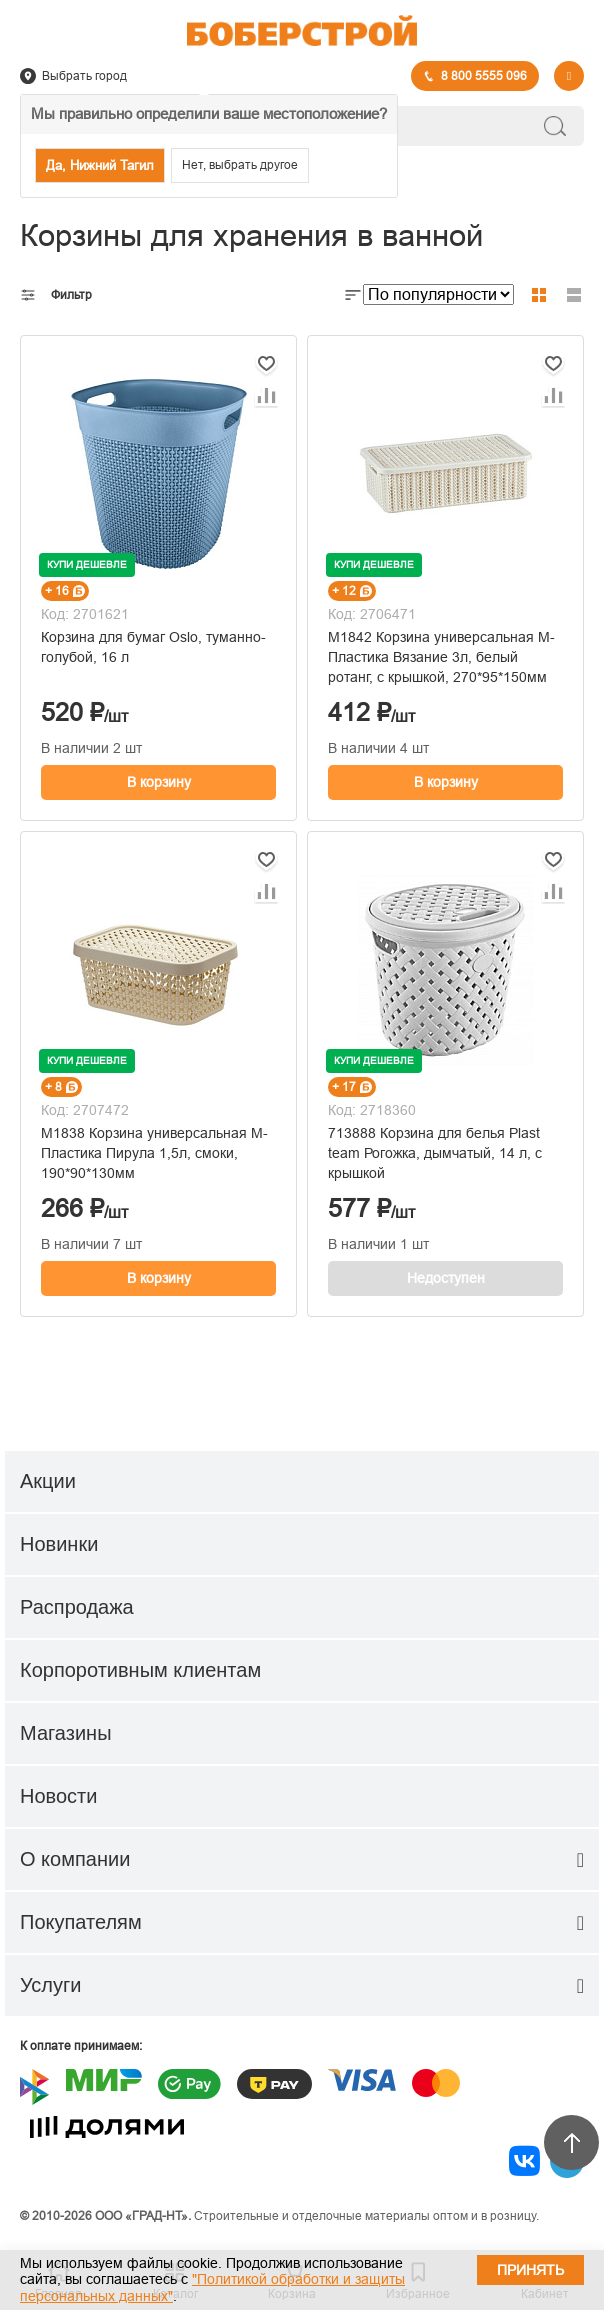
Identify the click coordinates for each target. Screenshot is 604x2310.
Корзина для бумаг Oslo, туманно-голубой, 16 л (153, 647)
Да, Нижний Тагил (100, 165)
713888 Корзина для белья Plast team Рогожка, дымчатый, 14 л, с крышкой (435, 1153)
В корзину (159, 782)
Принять (530, 2270)
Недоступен (446, 1278)
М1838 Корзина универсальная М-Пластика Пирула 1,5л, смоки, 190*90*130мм (154, 1153)
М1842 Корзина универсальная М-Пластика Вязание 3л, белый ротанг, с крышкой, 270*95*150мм (441, 657)
